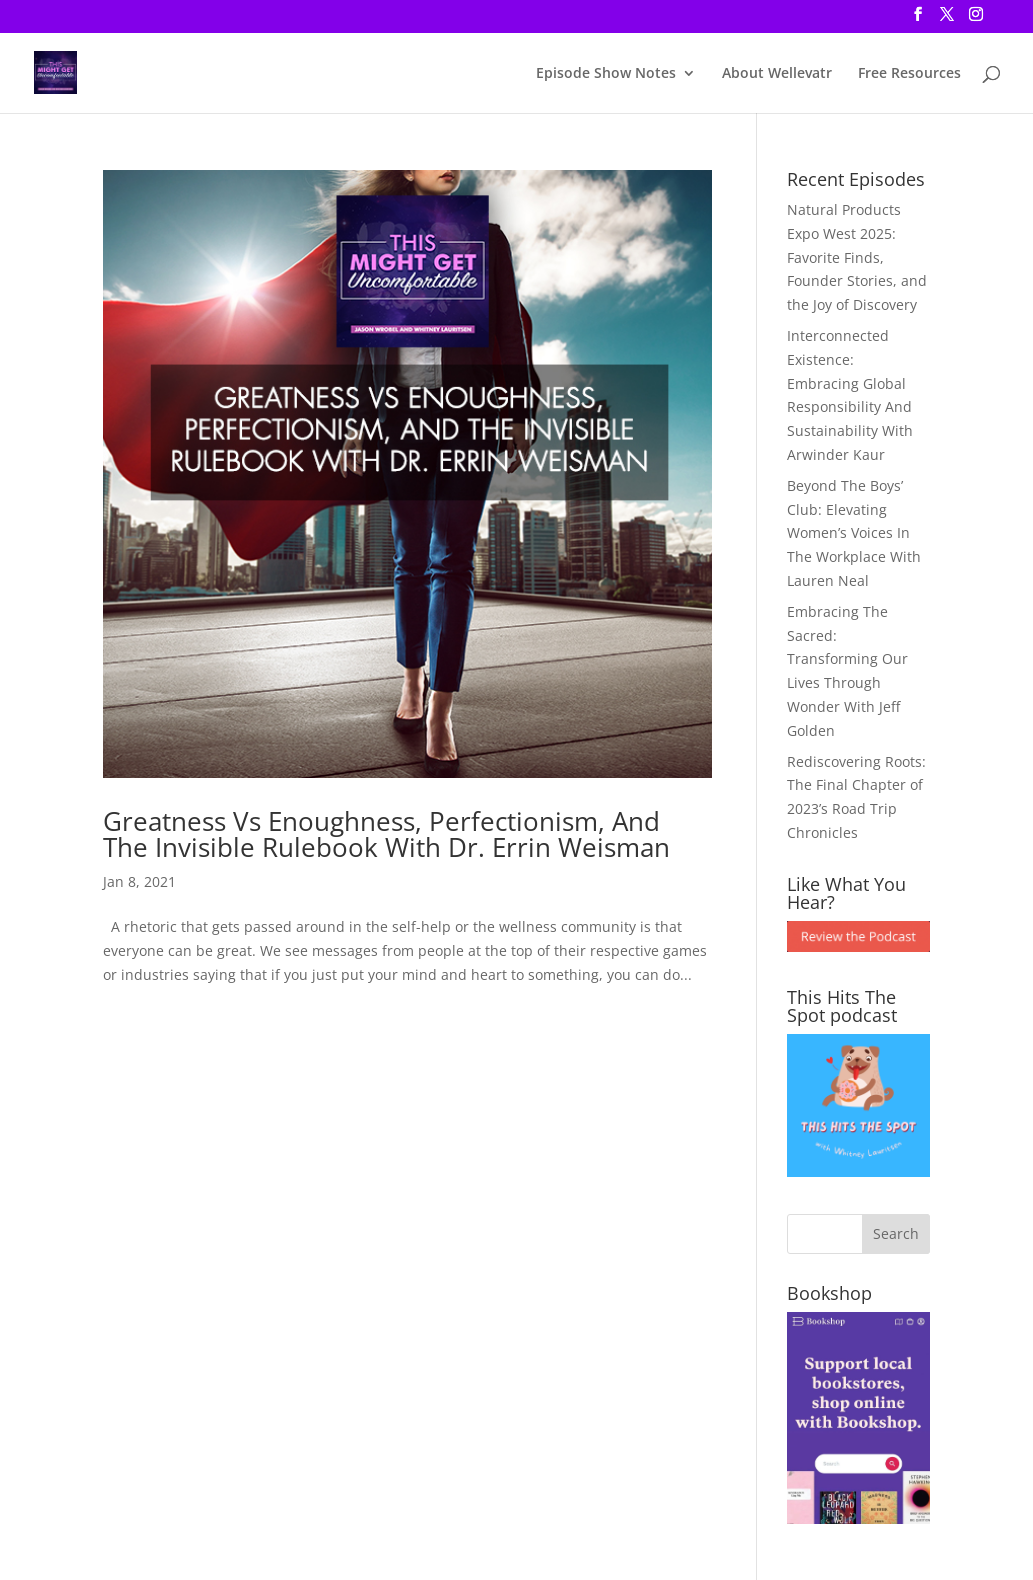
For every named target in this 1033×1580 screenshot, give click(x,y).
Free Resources (909, 74)
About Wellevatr (777, 74)
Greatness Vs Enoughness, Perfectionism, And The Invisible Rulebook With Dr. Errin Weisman (386, 834)
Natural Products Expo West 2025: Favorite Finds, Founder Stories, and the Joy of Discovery (857, 257)
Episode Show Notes (606, 74)
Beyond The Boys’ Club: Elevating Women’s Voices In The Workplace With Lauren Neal (854, 533)
